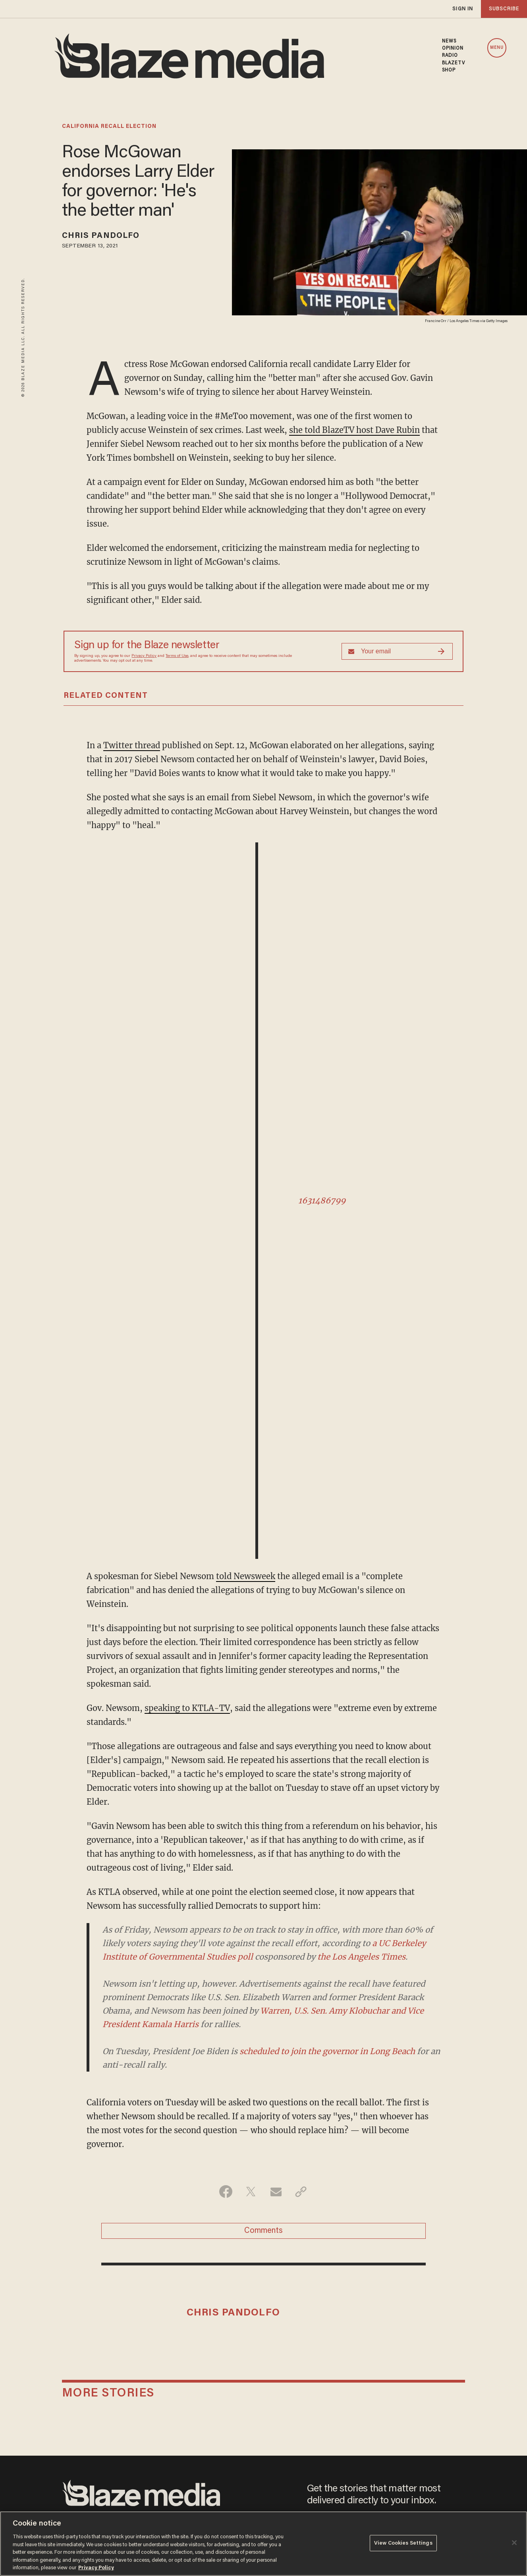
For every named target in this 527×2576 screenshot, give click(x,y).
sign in (462, 9)
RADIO (450, 55)
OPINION (453, 48)
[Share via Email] (275, 2191)
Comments (263, 2231)
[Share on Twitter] (250, 2191)
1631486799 (322, 1200)
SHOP (449, 70)
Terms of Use (177, 656)
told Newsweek (245, 1576)
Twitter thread (131, 745)
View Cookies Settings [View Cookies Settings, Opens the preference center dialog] (403, 2542)
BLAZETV (453, 63)
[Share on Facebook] (225, 2191)
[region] (263, 2543)
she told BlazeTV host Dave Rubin (354, 430)
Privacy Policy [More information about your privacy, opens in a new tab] (96, 2567)
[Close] (514, 2542)
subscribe (504, 9)
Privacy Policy (143, 656)
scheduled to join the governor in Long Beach (327, 2051)
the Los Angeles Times (361, 1957)
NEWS (449, 41)
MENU (497, 48)
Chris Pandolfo (100, 236)
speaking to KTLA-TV (187, 1708)
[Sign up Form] (397, 651)
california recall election (109, 126)
